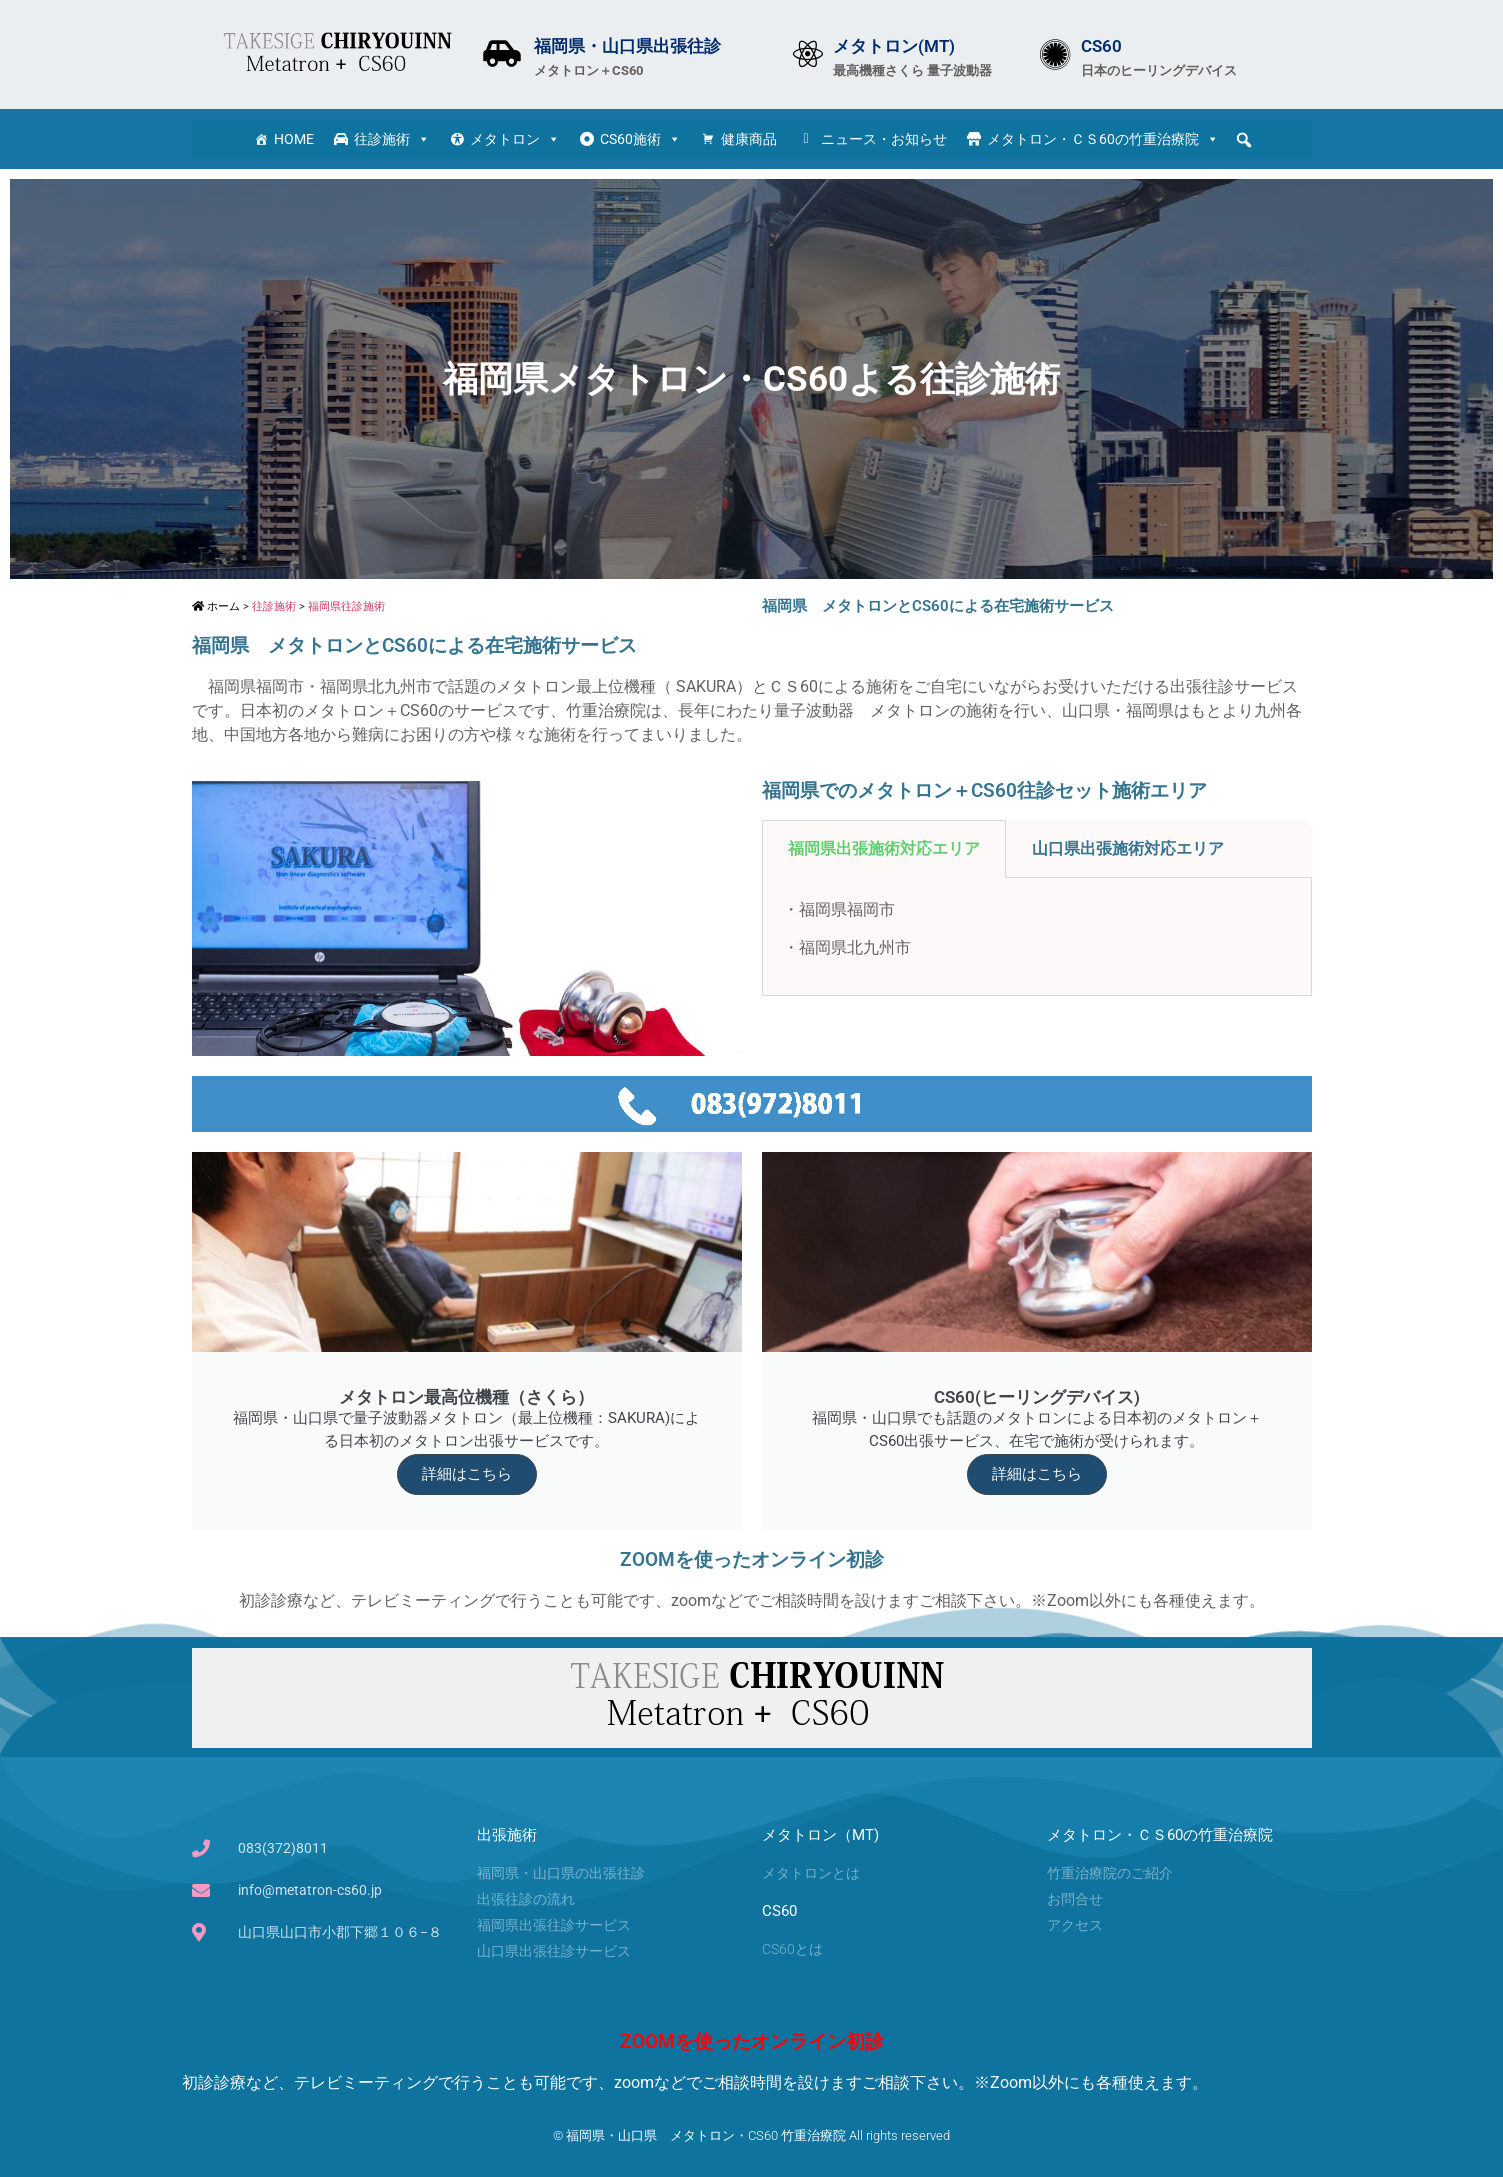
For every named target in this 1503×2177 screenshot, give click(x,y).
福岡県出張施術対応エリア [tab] (884, 848)
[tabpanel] (1037, 937)
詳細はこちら (467, 1474)
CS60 (1101, 46)
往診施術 (392, 139)
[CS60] (1055, 54)
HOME (294, 139)
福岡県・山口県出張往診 (627, 46)
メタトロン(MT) (894, 46)
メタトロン (515, 139)
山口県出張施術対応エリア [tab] (1128, 848)
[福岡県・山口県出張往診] (502, 54)
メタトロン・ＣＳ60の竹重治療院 (1103, 139)
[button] (1244, 140)
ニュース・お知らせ (884, 139)
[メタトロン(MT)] (808, 54)
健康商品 (749, 139)
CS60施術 (640, 139)
